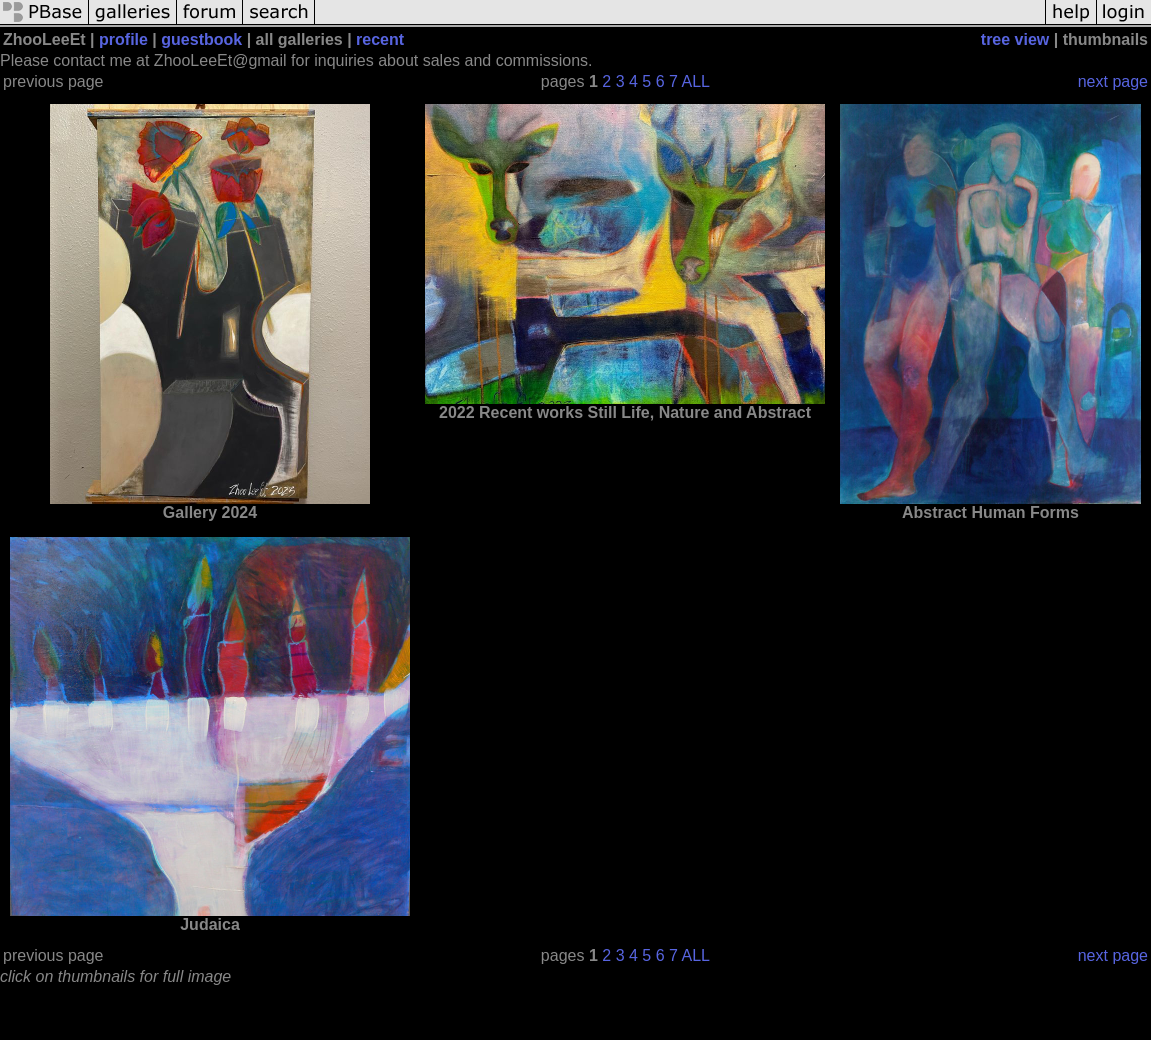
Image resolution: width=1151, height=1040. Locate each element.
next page (1113, 81)
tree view (1015, 39)
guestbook (201, 39)
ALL (696, 81)
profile (123, 39)
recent (380, 39)
